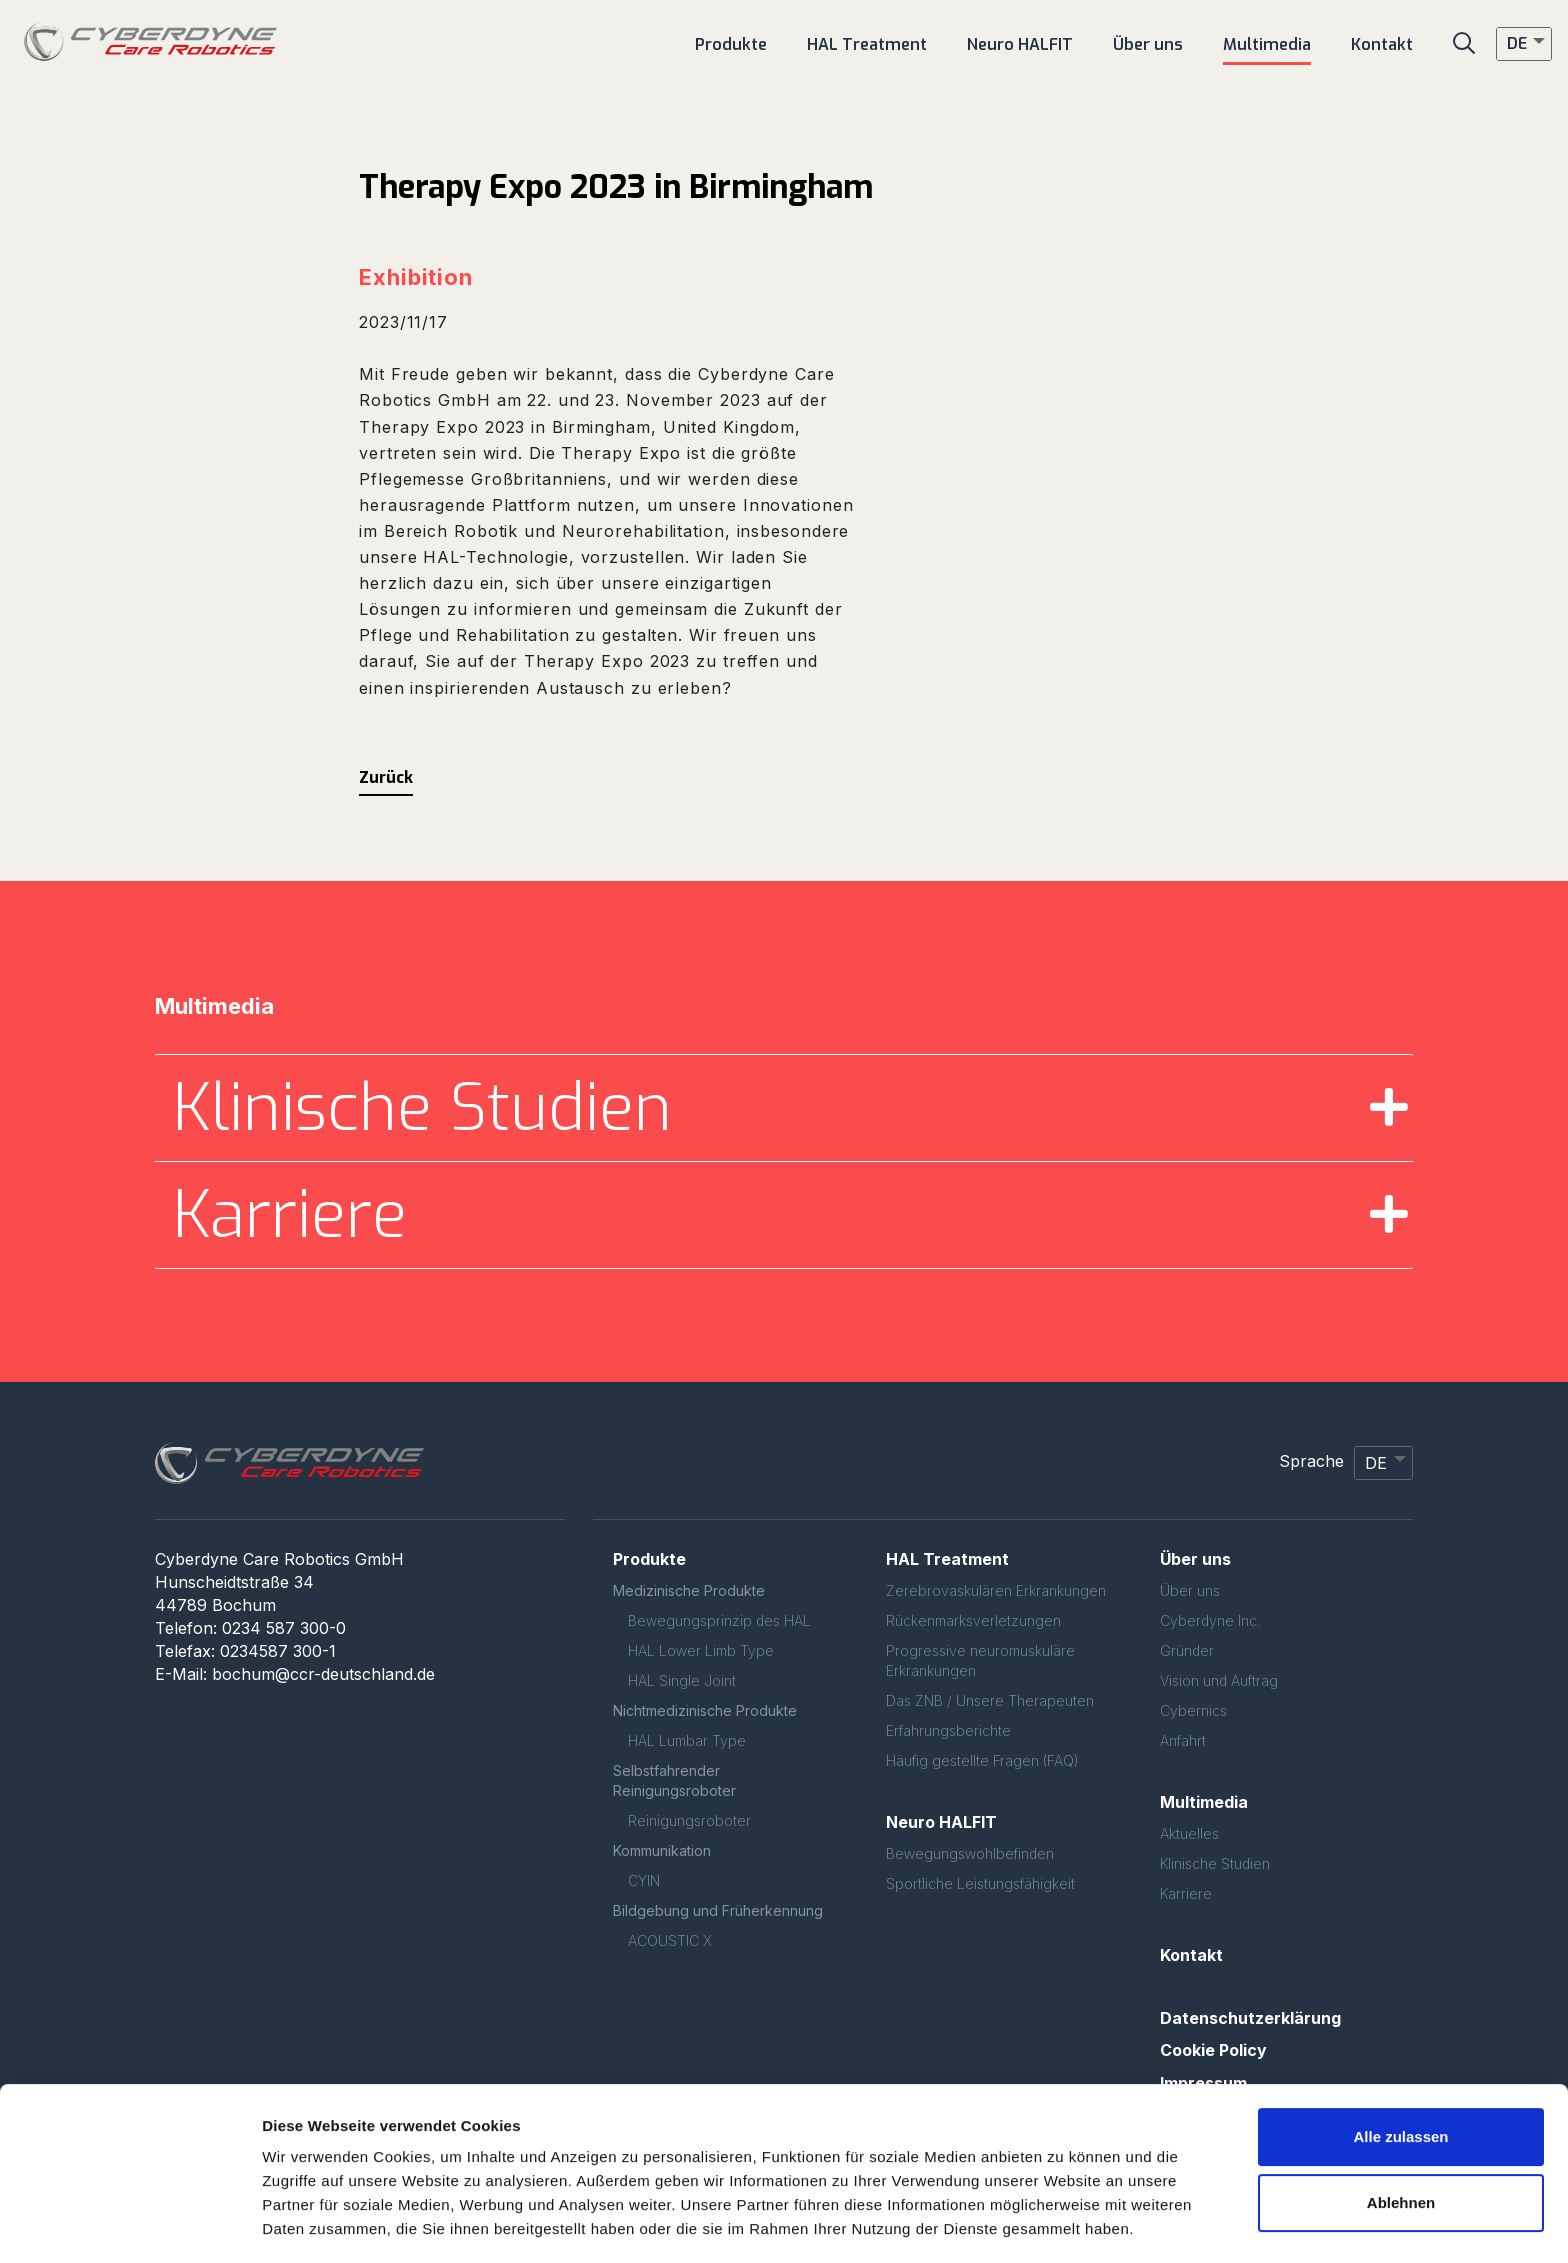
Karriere (1186, 1893)
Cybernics (1193, 1710)
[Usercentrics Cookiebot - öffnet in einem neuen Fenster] (129, 2224)
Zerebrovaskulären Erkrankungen (996, 1590)
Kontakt (1191, 1955)
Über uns (1190, 1590)
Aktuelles (1189, 1833)
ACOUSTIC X (670, 1940)
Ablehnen (1401, 2141)
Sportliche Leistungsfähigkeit (980, 1883)
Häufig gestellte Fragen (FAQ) (982, 1760)
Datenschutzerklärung (1250, 2018)
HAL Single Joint (682, 1680)
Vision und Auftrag (1219, 1680)
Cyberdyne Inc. (1210, 1620)
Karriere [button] (290, 1215)
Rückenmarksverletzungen (973, 1620)
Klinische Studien (1215, 1863)
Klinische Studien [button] (422, 1108)
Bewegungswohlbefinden (970, 1853)
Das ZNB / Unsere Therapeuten (990, 1700)
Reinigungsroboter (689, 1820)
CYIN (644, 1880)
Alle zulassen (1400, 2076)
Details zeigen (312, 2223)
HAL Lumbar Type (687, 1740)
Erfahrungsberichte (948, 1730)
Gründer (1187, 1650)
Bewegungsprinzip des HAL (719, 1620)
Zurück (386, 777)
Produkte (649, 1559)
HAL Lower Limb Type (701, 1650)
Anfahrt (1183, 1740)
